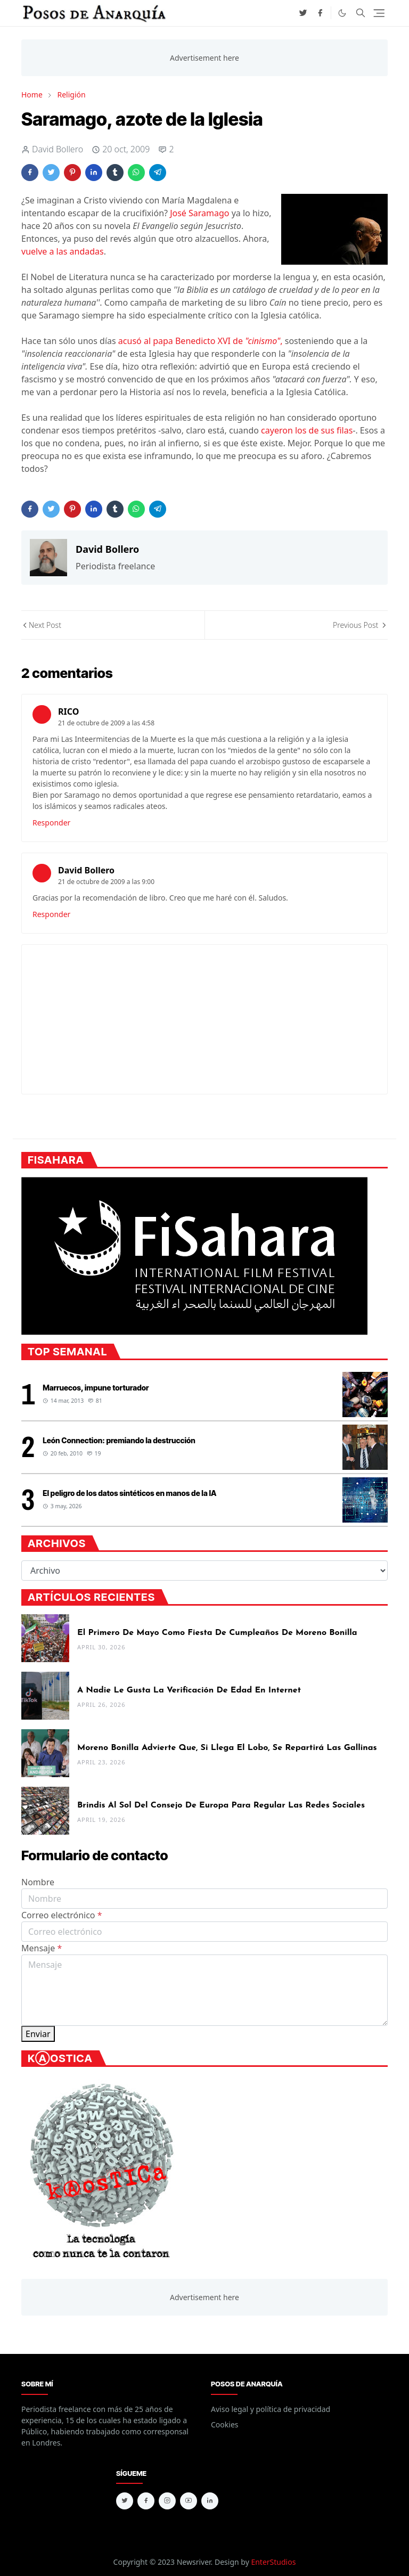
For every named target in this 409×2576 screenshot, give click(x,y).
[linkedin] (209, 2500)
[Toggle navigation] (379, 13)
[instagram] (167, 2500)
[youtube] (188, 2500)
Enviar (38, 2034)
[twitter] (303, 12)
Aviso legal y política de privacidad (270, 2409)
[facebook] (320, 12)
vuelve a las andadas (62, 251)
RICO (68, 711)
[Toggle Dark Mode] (342, 13)
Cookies (224, 2424)
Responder (51, 822)
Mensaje (41, 1948)
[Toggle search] (360, 12)
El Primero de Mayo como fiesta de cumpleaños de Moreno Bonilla (217, 1633)
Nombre (37, 1882)
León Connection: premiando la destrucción (119, 1440)
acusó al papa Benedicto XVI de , (201, 341)
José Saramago (199, 213)
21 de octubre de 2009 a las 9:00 (106, 881)
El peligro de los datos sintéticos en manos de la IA (129, 1493)
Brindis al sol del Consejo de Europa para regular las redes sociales (221, 1805)
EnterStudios (273, 2562)
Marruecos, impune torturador (96, 1387)
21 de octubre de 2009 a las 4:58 (106, 722)
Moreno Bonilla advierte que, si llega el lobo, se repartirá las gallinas (227, 1748)
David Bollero (86, 870)
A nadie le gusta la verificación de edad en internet (189, 1690)
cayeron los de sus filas (306, 430)
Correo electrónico (61, 1915)
